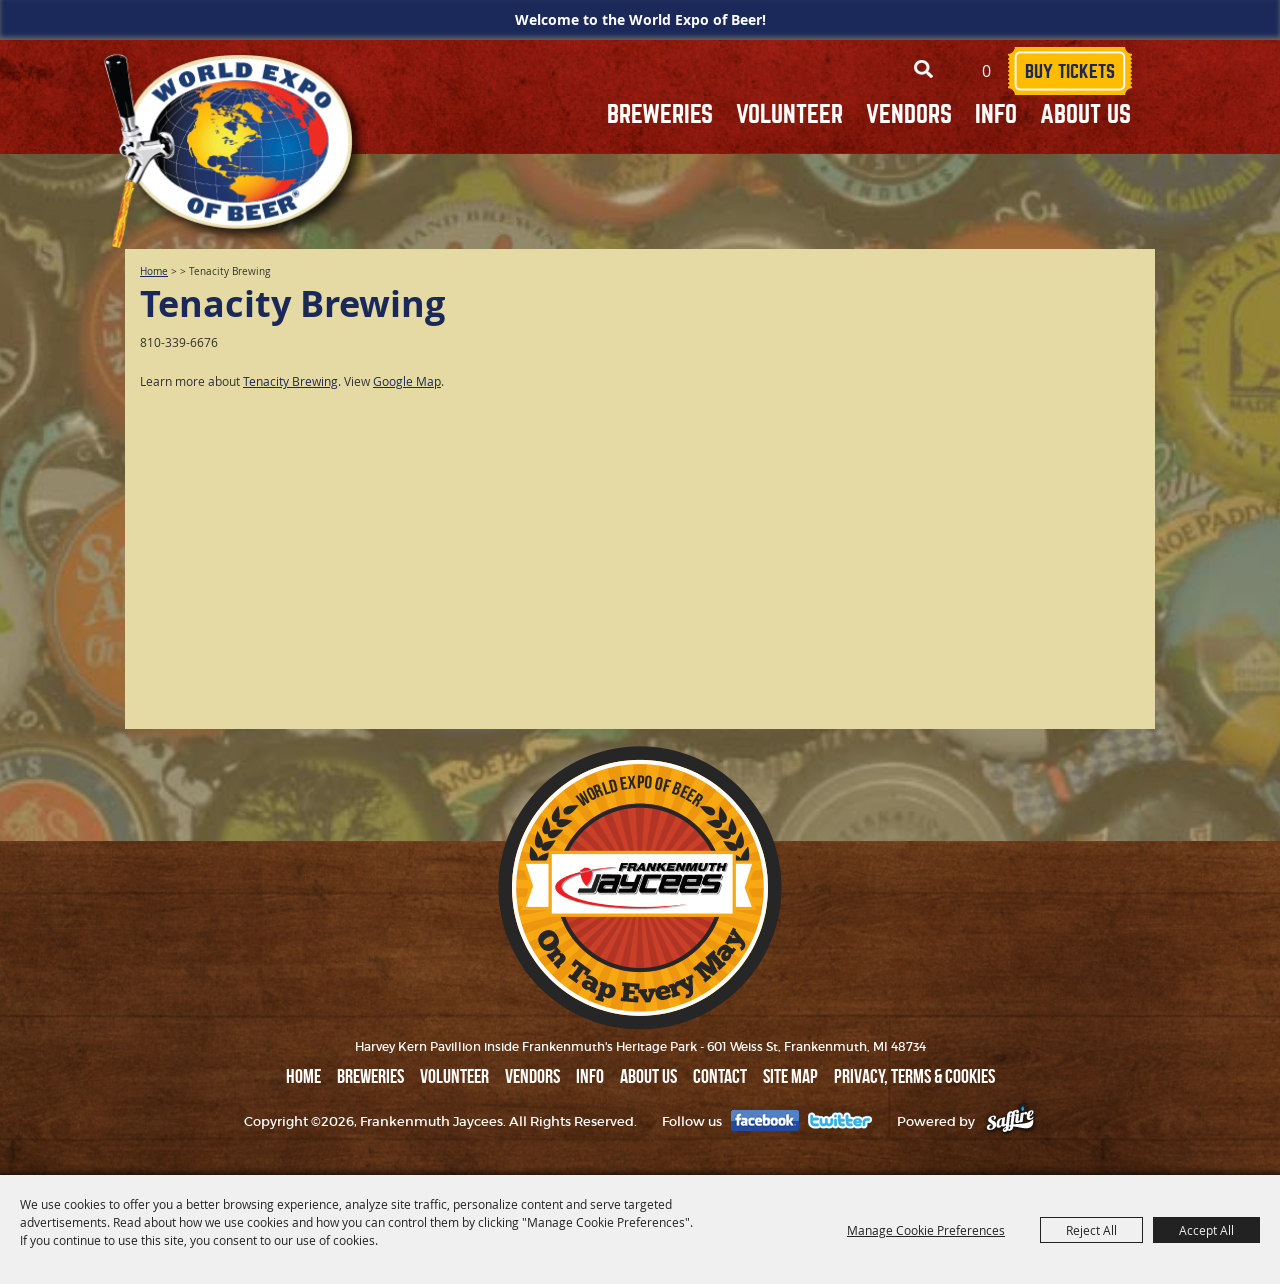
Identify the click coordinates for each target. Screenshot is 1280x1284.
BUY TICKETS (1070, 71)
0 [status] (986, 71)
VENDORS (909, 114)
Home (154, 271)
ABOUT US (1085, 114)
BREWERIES (660, 114)
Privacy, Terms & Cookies (914, 1076)
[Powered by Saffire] (1010, 1121)
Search (923, 69)
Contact (720, 1076)
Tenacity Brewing (290, 381)
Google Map (407, 381)
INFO (996, 114)
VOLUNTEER (789, 114)
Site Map (790, 1076)
